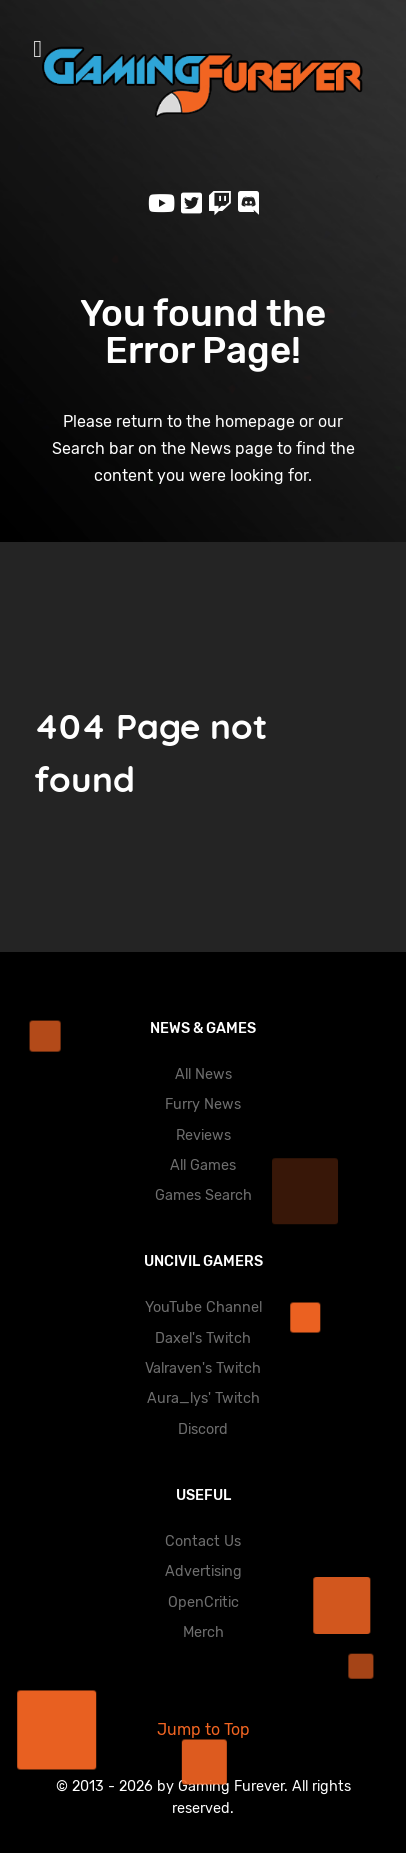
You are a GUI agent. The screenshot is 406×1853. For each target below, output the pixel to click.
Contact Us (203, 1541)
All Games (203, 1165)
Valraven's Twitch (203, 1368)
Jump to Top (203, 1729)
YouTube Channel (203, 1307)
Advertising (203, 1571)
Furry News (203, 1104)
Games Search (203, 1195)
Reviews (203, 1135)
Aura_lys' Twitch (203, 1398)
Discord (203, 1429)
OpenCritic (203, 1602)
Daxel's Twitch (203, 1338)
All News (203, 1074)
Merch (203, 1632)
